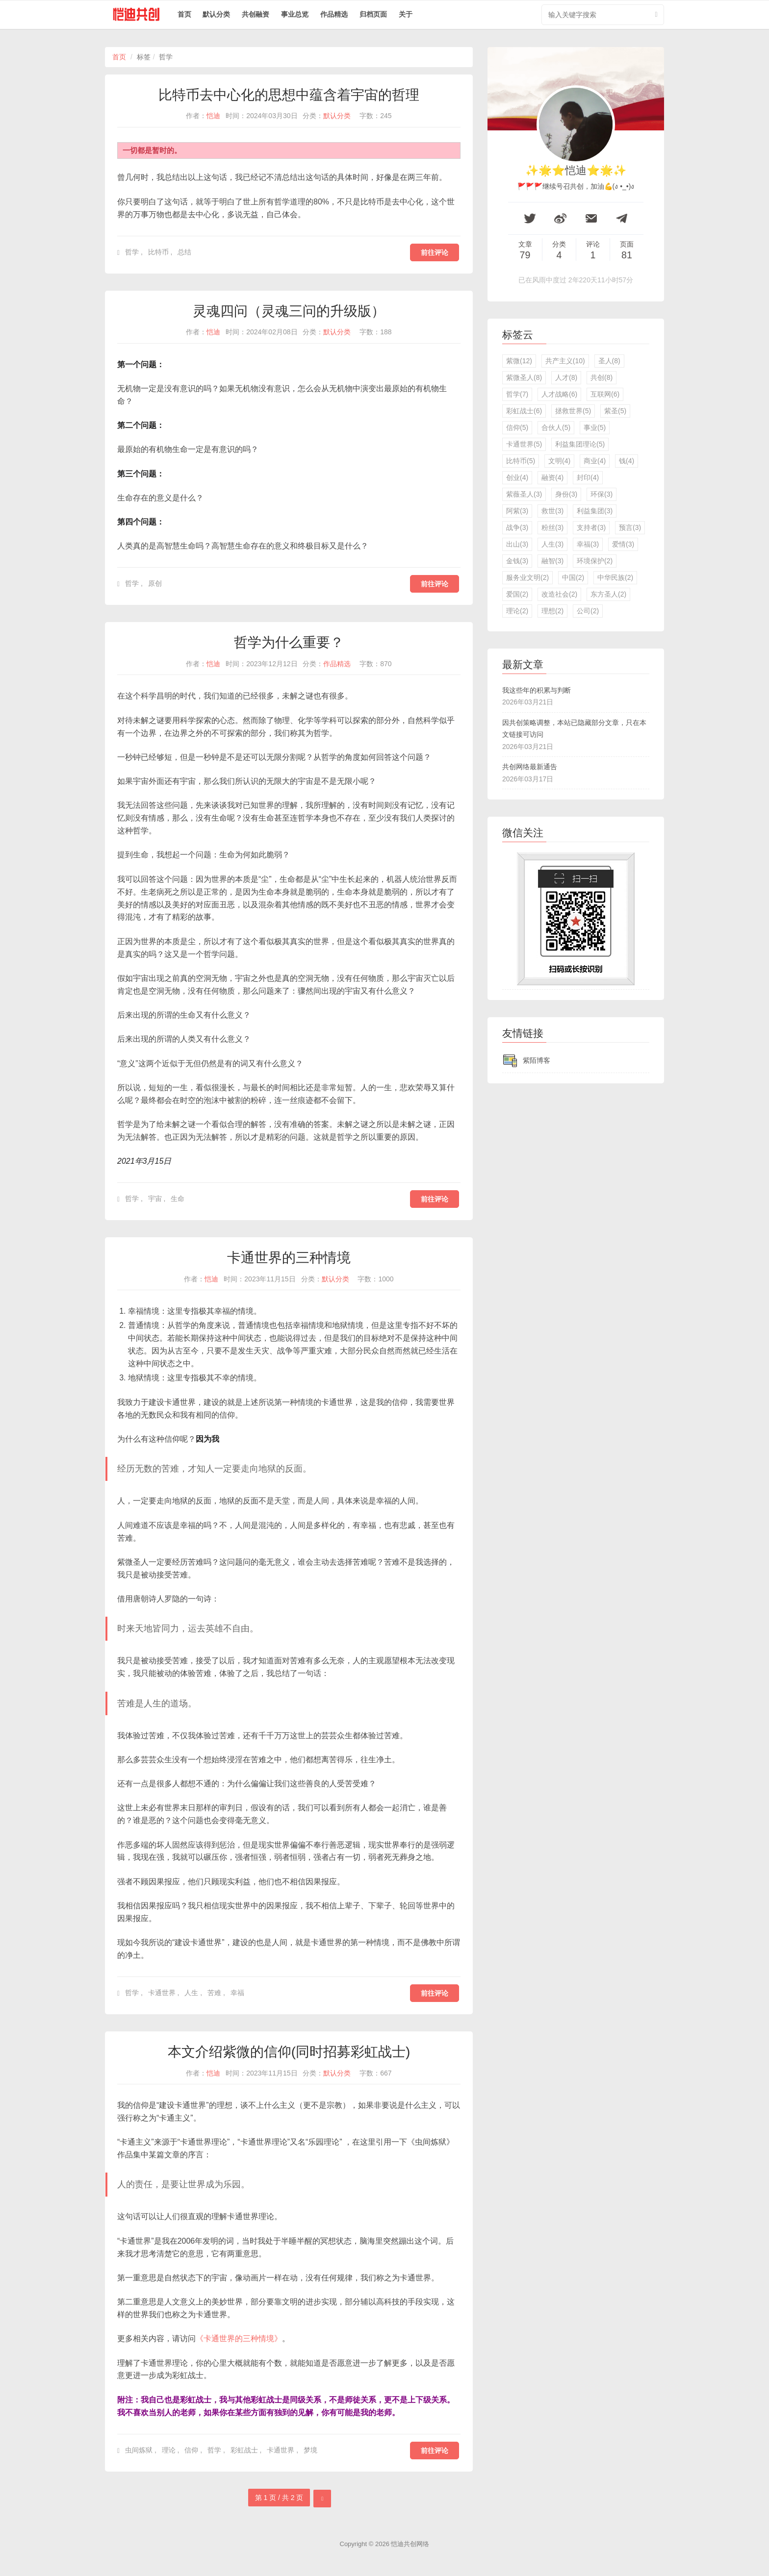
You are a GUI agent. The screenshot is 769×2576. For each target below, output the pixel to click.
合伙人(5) (555, 427)
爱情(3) (623, 544)
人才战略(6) (559, 394)
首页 (184, 14)
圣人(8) (609, 361)
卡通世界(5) (524, 444)
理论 (169, 2450)
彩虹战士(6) (524, 411)
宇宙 (155, 1198)
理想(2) (552, 611)
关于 (405, 14)
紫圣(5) (615, 411)
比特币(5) (520, 461)
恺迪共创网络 (410, 2544)
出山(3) (517, 544)
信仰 (191, 2450)
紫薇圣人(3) (524, 494)
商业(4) (595, 461)
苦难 (214, 1993)
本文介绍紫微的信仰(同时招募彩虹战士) (289, 2051)
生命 (177, 1198)
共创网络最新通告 (529, 767)
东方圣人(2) (608, 594)
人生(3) (552, 544)
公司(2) (588, 611)
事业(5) (595, 427)
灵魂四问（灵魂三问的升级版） (289, 311)
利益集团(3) (595, 511)
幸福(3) (588, 544)
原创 (155, 583)
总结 (184, 252)
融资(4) (552, 477)
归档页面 (373, 14)
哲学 (132, 252)
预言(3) (630, 527)
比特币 (158, 252)
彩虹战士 (244, 2450)
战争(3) (517, 527)
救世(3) (552, 511)
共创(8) (601, 377)
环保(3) (601, 494)
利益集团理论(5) (580, 444)
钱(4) (626, 461)
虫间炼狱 (139, 2450)
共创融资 (255, 14)
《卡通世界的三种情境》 (239, 2338)
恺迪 (213, 116)
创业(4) (517, 477)
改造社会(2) (559, 594)
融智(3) (552, 561)
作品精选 (334, 14)
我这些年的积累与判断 (536, 690)
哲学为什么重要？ (289, 642)
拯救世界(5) (573, 411)
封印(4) (588, 477)
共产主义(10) (565, 361)
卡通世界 (162, 1993)
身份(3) (566, 494)
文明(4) (559, 461)
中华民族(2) (615, 577)
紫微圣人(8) (524, 377)
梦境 (310, 2450)
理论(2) (517, 611)
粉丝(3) (552, 527)
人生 (191, 1993)
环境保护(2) (595, 561)
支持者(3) (591, 527)
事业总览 (294, 14)
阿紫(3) (517, 511)
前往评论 (434, 252)
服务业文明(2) (527, 577)
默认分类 (216, 14)
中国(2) (573, 577)
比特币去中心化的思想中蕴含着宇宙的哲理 (288, 94)
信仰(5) (517, 427)
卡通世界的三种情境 (289, 1257)
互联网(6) (604, 394)
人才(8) (566, 377)
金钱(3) (517, 561)
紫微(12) (519, 361)
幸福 (237, 1993)
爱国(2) (517, 594)
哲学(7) (517, 394)
